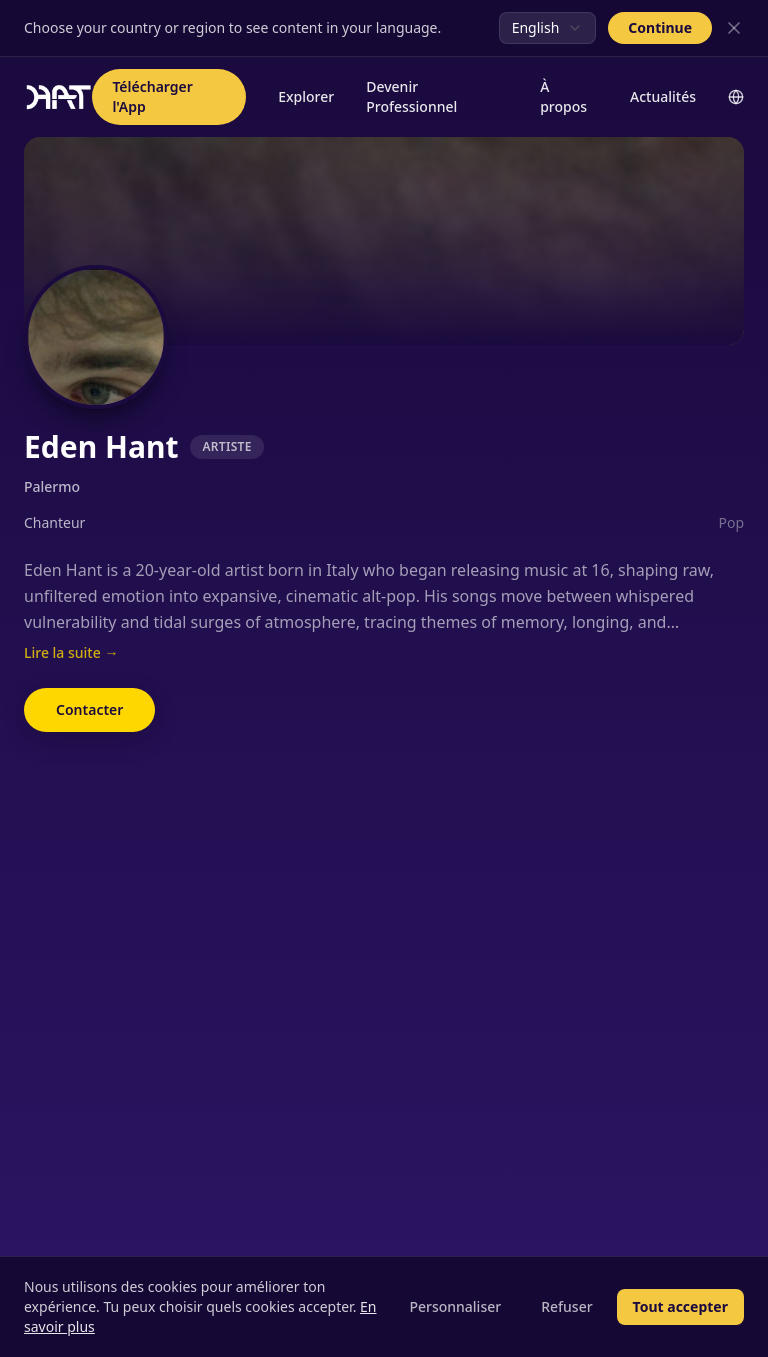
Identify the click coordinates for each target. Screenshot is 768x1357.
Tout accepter (680, 1306)
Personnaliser (455, 1306)
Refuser (566, 1306)
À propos (563, 96)
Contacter (89, 709)
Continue (660, 27)
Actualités (663, 96)
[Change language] (736, 97)
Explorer (306, 96)
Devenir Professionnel (411, 96)
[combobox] (548, 28)
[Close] (734, 28)
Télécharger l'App (152, 96)
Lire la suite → (71, 652)
